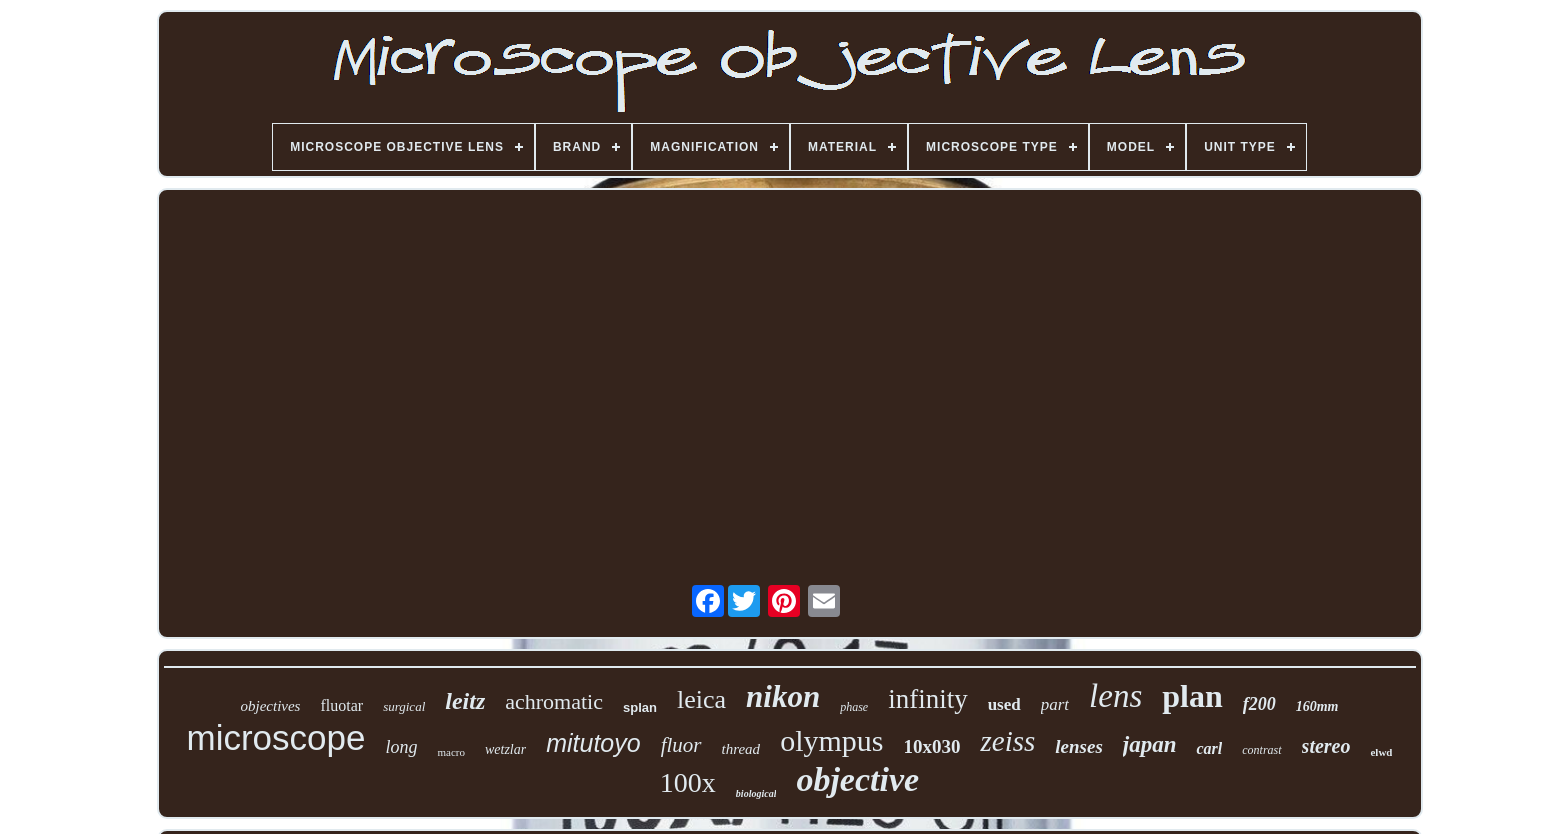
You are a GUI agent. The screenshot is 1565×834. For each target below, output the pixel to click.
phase (854, 707)
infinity (928, 699)
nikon (783, 696)
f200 (1259, 704)
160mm (1317, 706)
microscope (276, 737)
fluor (681, 745)
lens (1115, 696)
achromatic (554, 701)
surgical (404, 706)
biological (756, 793)
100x (688, 782)
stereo (1326, 746)
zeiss (1007, 741)
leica (701, 699)
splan (640, 707)
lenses (1079, 746)
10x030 (931, 746)
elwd (1381, 752)
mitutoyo (593, 743)
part (1055, 704)
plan (1192, 696)
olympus (831, 740)
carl (1209, 748)
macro (450, 752)
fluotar (341, 705)
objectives (270, 706)
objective (857, 779)
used (1004, 704)
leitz (465, 701)
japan (1150, 744)
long (401, 747)
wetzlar (505, 749)
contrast (1261, 750)
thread (741, 749)
